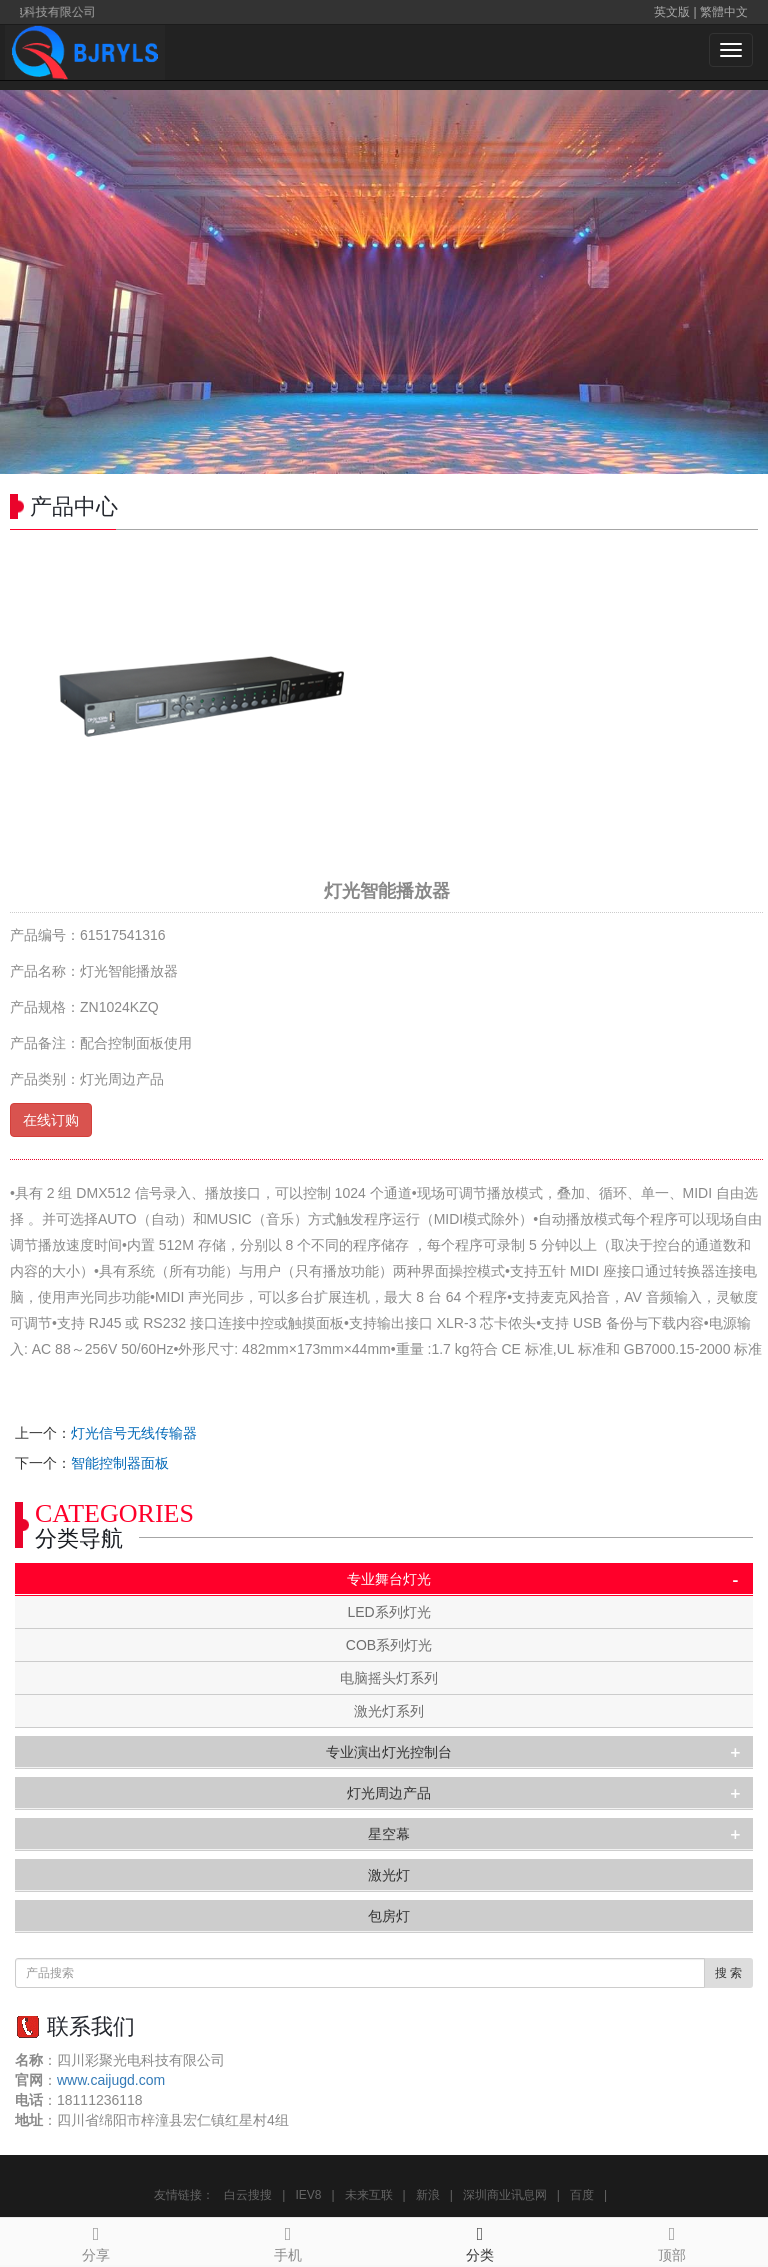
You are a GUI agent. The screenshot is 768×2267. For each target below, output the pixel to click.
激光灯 (389, 1875)
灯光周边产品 (389, 1793)
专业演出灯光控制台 (389, 1752)
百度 (582, 2195)
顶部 (672, 2241)
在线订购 (51, 1120)
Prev (26, 282)
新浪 (428, 2195)
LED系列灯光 (388, 1612)
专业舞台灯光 (389, 1579)
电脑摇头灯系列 (389, 1678)
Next (742, 282)
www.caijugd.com (111, 2080)
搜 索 (728, 1973)
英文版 (672, 12)
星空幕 (389, 1834)
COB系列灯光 (389, 1645)
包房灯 (389, 1916)
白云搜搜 (248, 2195)
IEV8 (308, 2195)
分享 (96, 2241)
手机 (288, 2241)
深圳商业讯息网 (505, 2195)
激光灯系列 (389, 1711)
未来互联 (369, 2195)
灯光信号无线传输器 (134, 1433)
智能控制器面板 (120, 1463)
